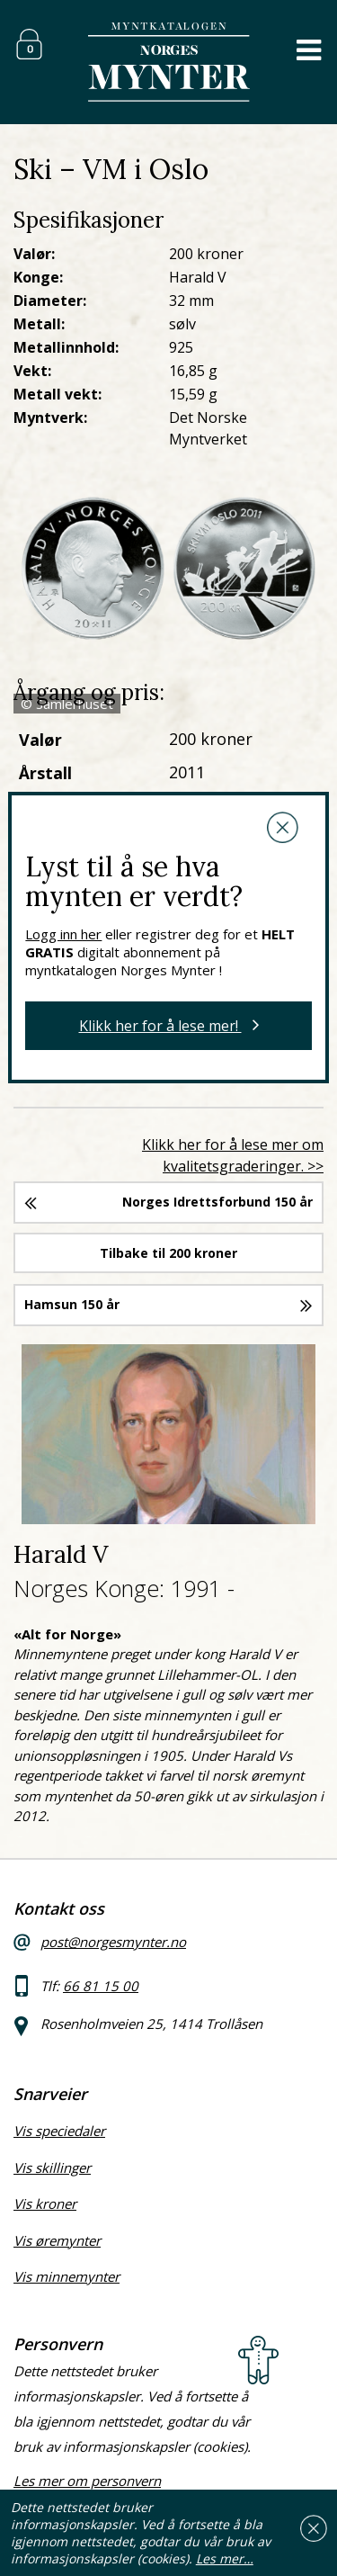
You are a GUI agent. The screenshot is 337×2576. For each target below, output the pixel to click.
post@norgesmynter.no (113, 1942)
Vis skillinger (52, 2168)
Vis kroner (44, 2203)
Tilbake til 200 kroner (168, 1252)
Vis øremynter (57, 2240)
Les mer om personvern (87, 2481)
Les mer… (224, 2558)
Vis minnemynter (66, 2276)
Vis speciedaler (59, 2131)
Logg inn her (63, 934)
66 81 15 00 (100, 1986)
